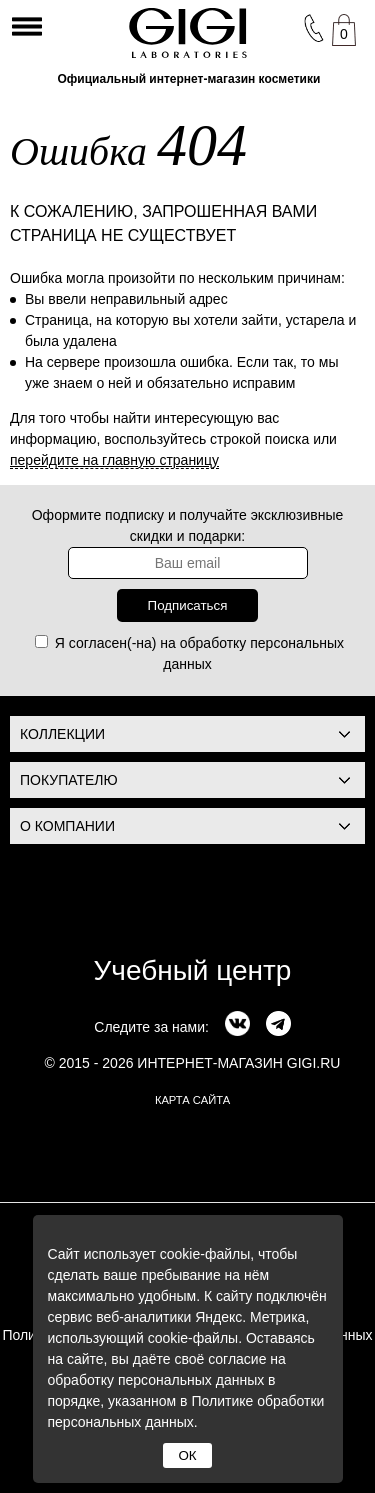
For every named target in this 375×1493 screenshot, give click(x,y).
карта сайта (192, 1100)
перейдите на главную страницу (114, 460)
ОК (187, 1455)
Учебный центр (193, 970)
